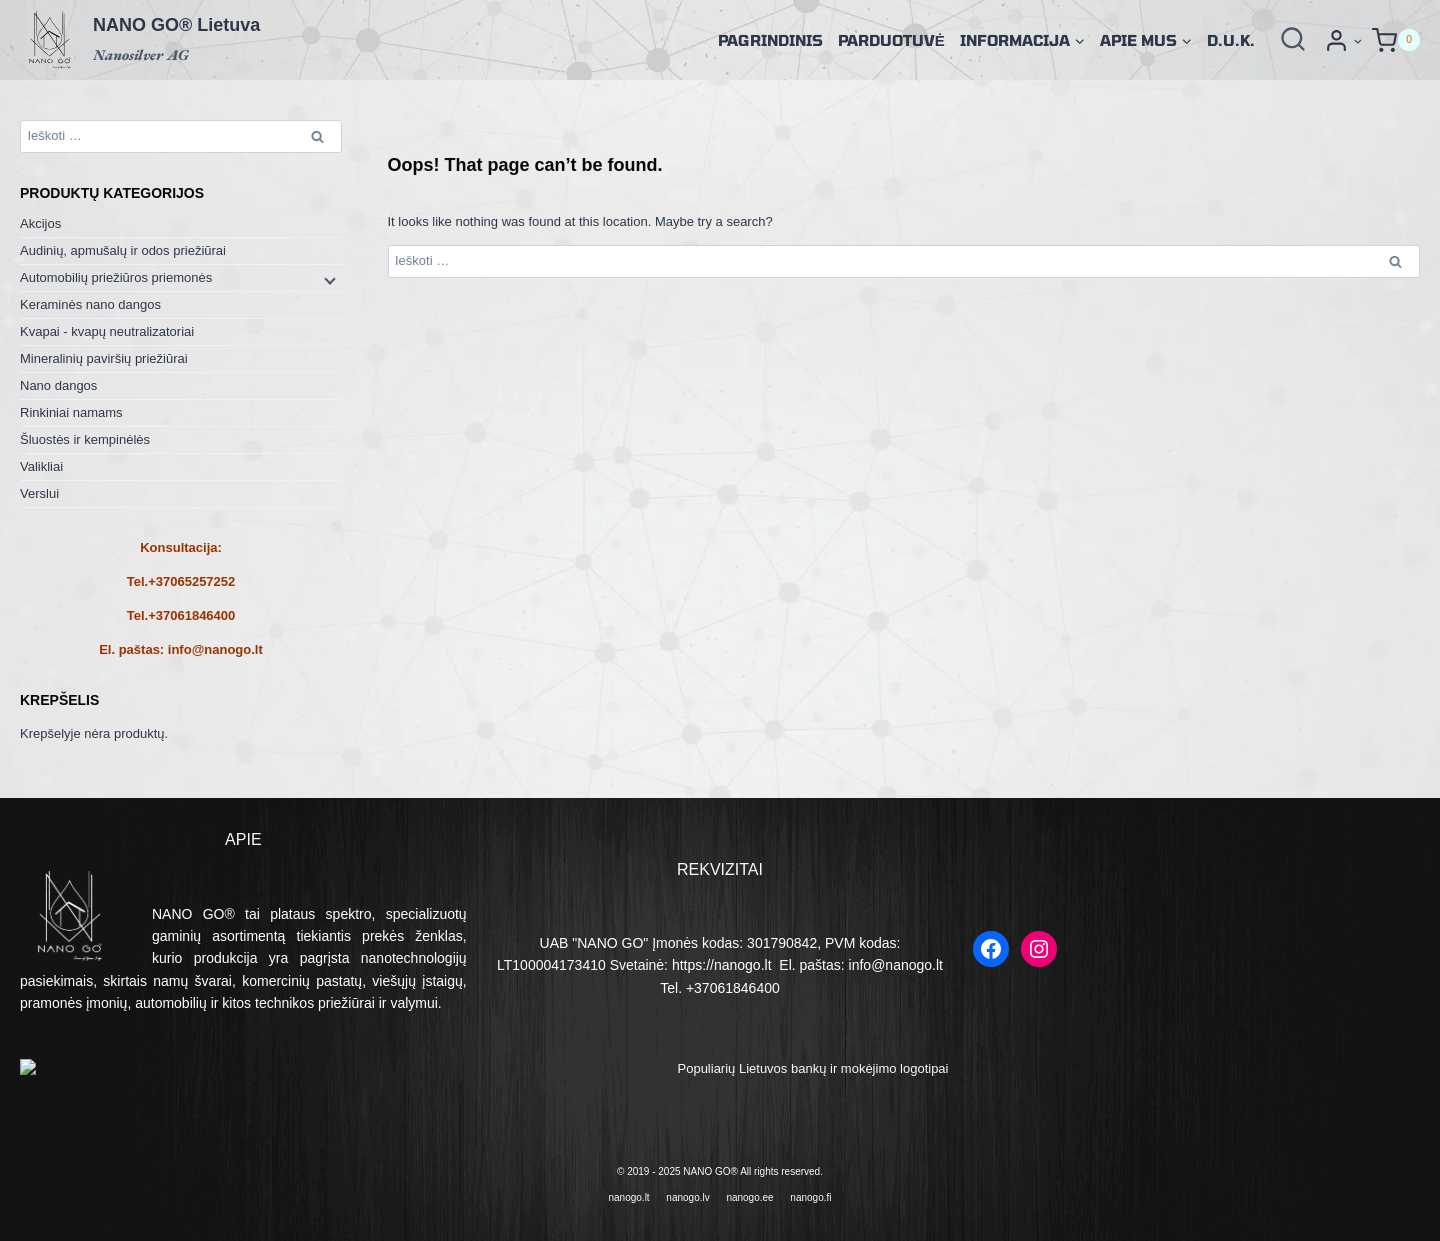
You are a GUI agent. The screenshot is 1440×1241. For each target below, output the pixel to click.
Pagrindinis (770, 40)
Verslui (39, 493)
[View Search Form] (1293, 40)
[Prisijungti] (1343, 40)
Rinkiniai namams (71, 412)
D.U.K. (1231, 40)
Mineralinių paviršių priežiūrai (104, 358)
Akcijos (40, 223)
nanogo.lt (629, 1192)
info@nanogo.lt (215, 649)
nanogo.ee (749, 1192)
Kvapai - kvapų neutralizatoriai (107, 331)
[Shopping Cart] (1396, 40)
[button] (1357, 40)
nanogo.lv (687, 1192)
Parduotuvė (891, 40)
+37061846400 (191, 615)
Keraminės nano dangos (90, 304)
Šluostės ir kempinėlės (85, 439)
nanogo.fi (810, 1192)
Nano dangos (58, 385)
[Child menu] (328, 279)
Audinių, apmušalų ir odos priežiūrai (123, 250)
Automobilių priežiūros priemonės (116, 277)
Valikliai (41, 466)
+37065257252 (191, 581)
